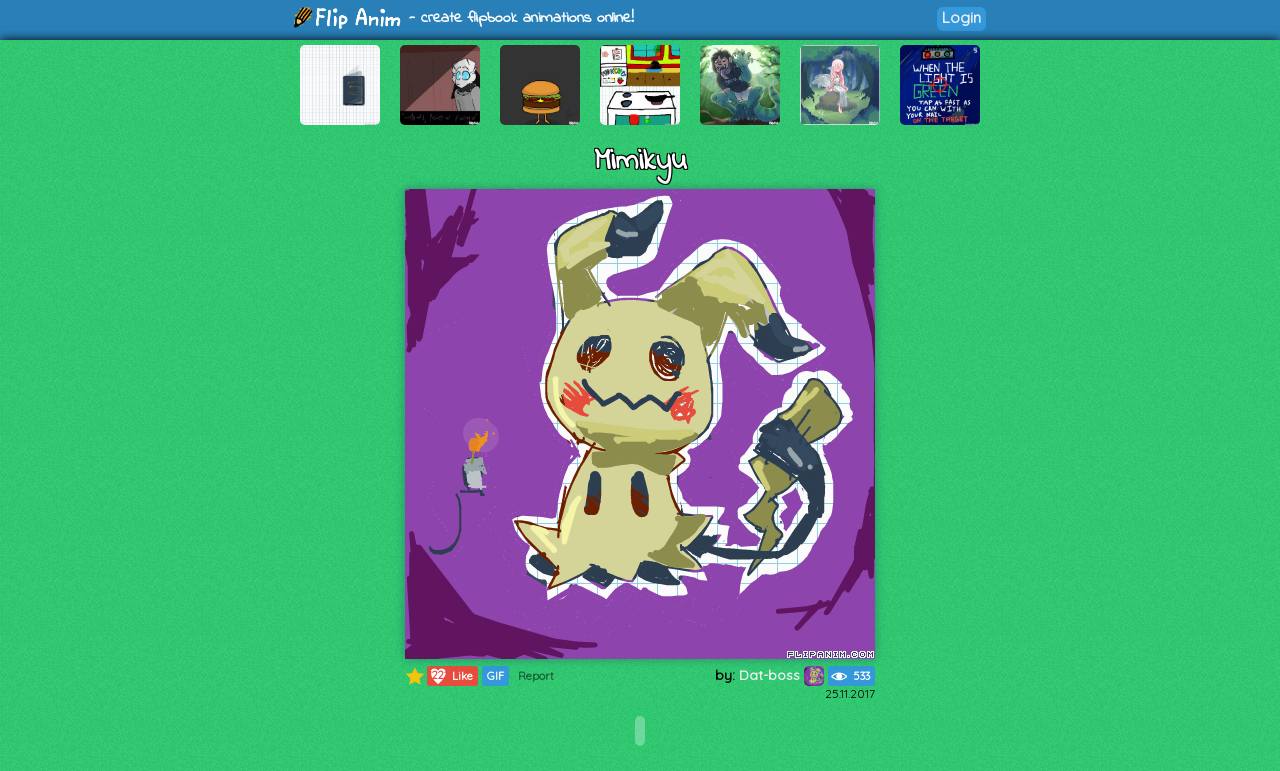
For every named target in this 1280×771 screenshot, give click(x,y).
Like (450, 676)
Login (961, 17)
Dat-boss (781, 675)
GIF (495, 676)
